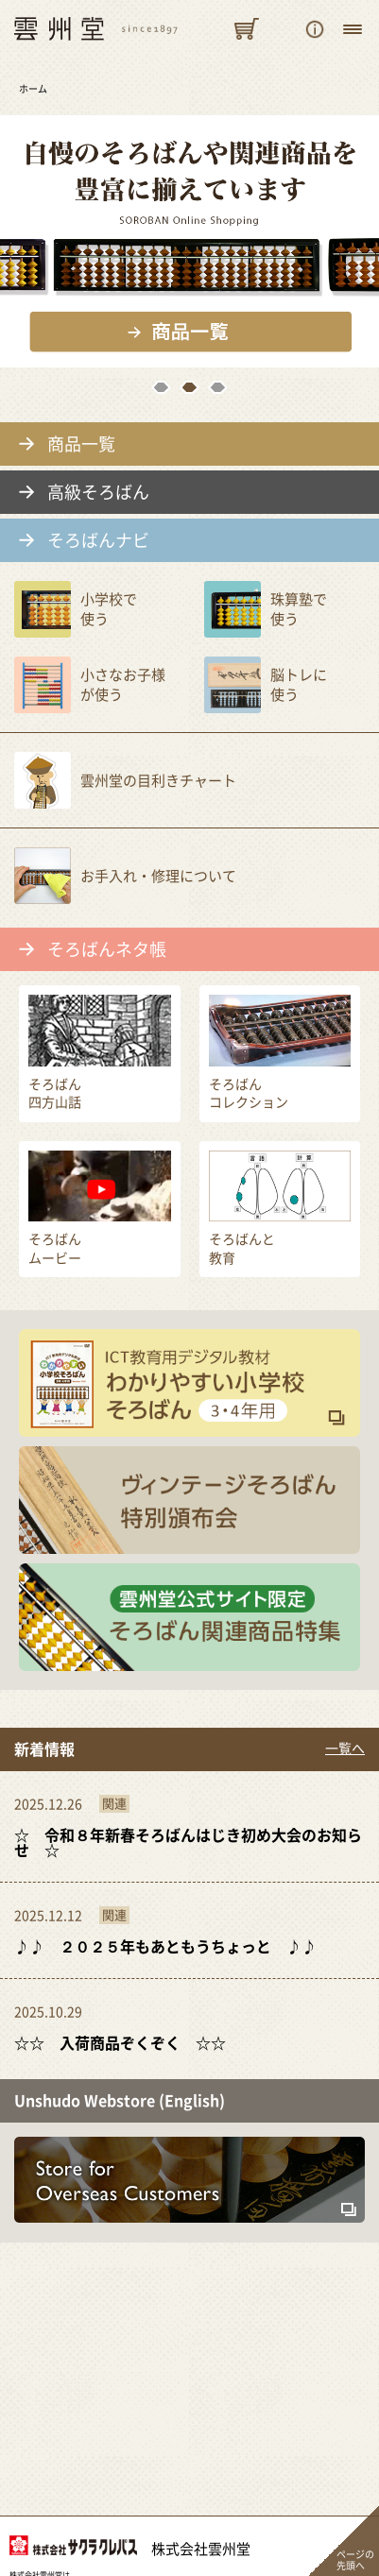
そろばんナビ (98, 540)
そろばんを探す (280, 29)
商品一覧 (81, 443)
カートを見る (246, 29)
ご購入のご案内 (314, 29)
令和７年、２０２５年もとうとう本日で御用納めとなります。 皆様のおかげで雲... (189, 1826)
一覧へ (345, 1748)
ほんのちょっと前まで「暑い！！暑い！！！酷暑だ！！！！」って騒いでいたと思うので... (189, 2027)
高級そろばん (98, 492)
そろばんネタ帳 (106, 949)
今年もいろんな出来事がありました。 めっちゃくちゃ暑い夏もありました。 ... (189, 1930)
